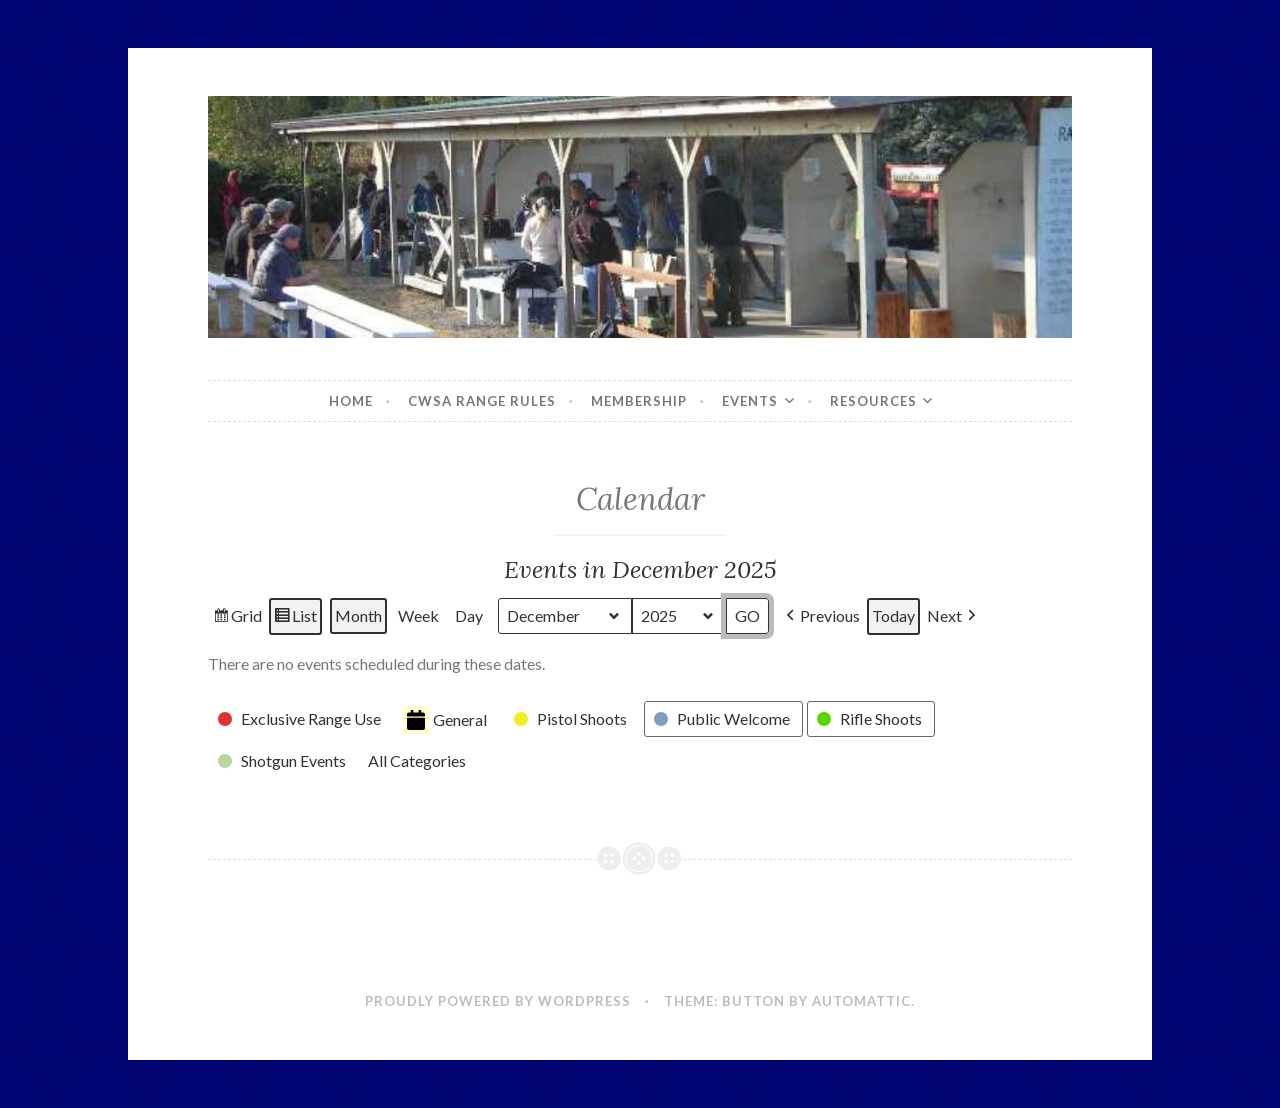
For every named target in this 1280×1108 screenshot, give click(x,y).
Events (750, 401)
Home (351, 401)
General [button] (445, 720)
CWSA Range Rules (482, 401)
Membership (639, 401)
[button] (821, 616)
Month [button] (358, 616)
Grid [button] (237, 619)
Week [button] (418, 616)
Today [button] (893, 616)
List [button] (295, 619)
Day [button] (469, 616)
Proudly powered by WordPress (498, 1001)
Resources (873, 401)
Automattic (861, 1001)
